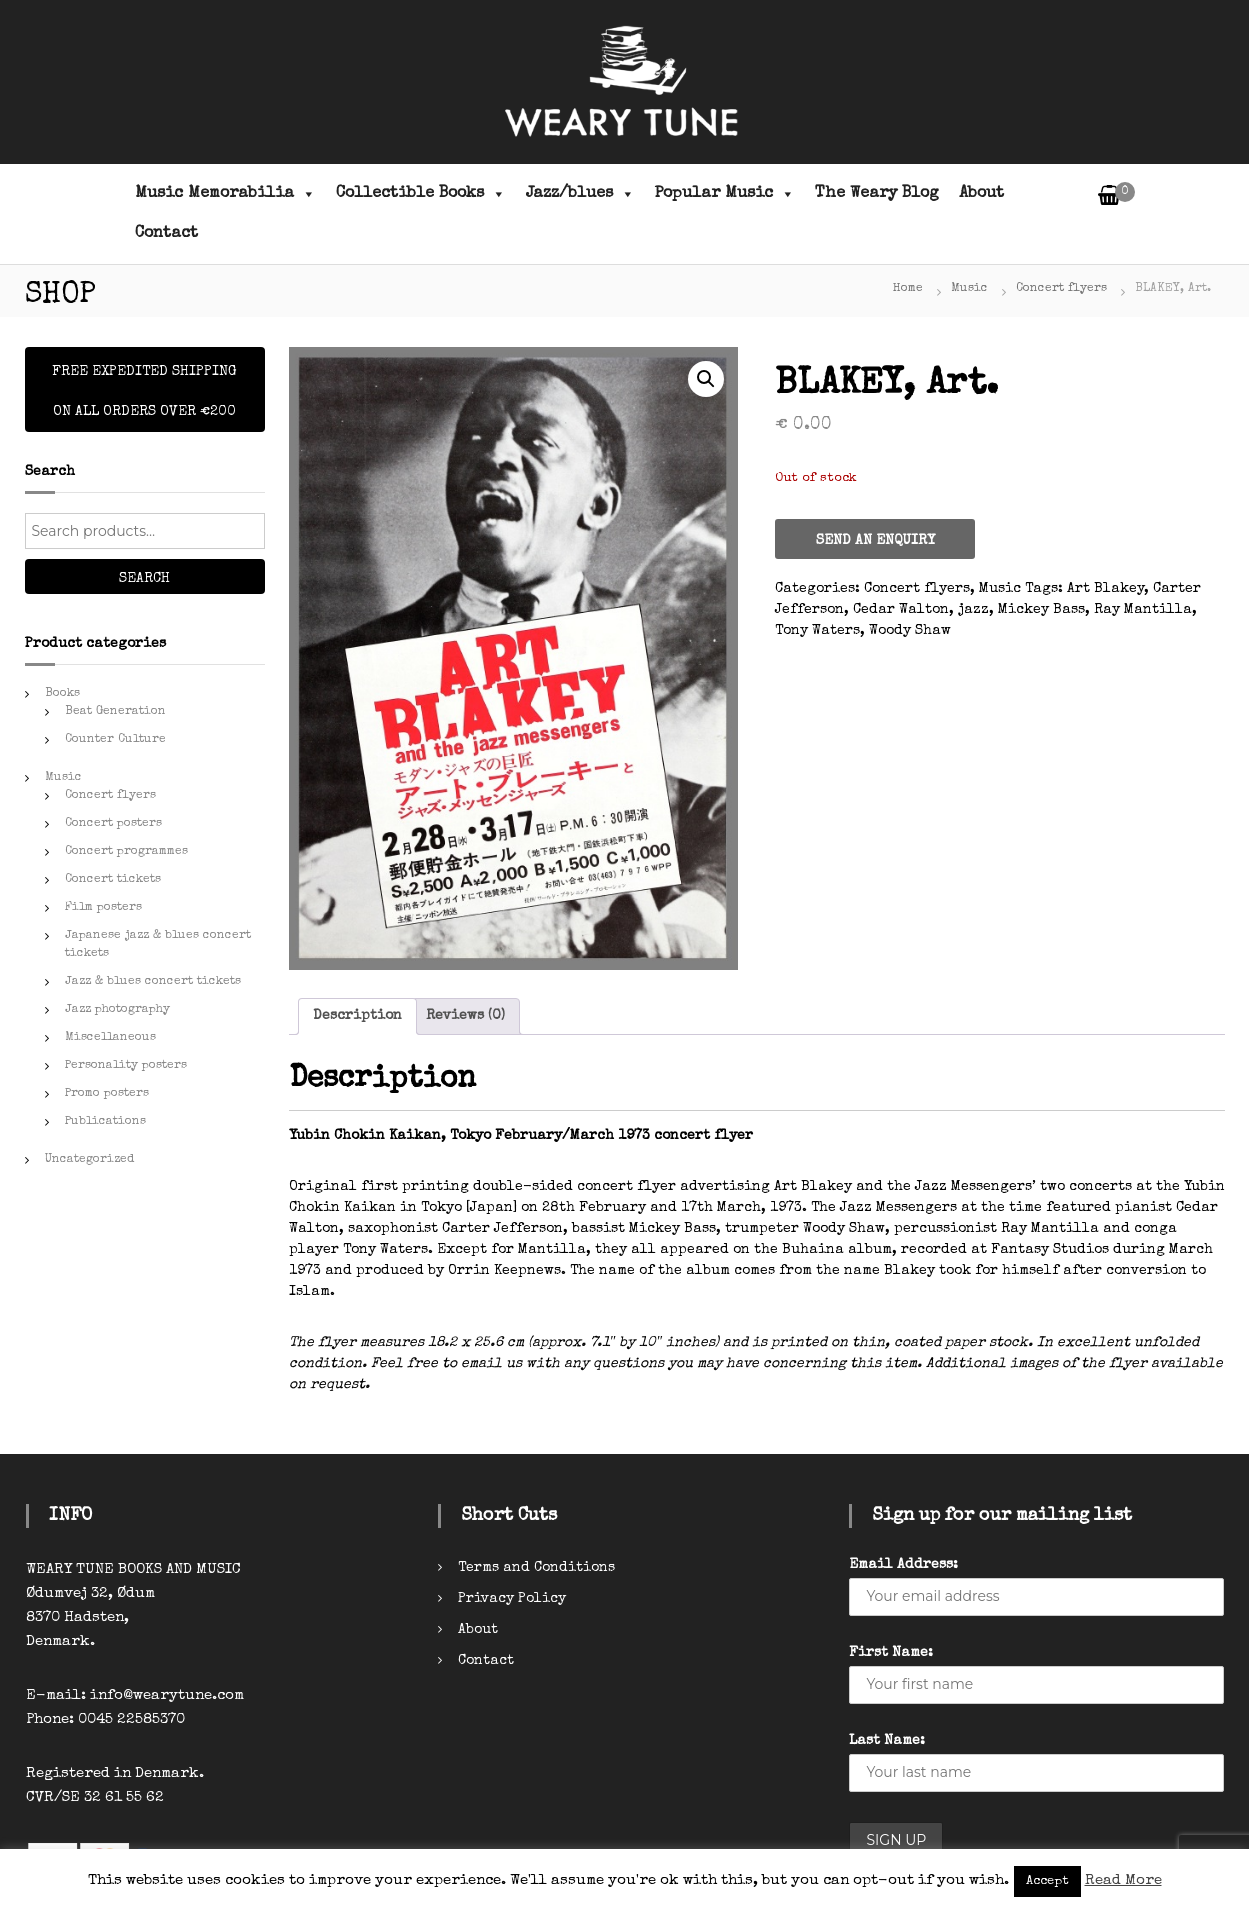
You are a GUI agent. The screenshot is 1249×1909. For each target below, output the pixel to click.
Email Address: (903, 1565)
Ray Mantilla (1143, 610)
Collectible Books (421, 194)
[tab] (357, 1016)
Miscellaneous (110, 1038)
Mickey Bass (1041, 610)
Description (357, 1016)
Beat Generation (115, 712)
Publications (105, 1122)
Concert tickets (113, 880)
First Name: (891, 1653)
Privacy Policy (512, 1599)
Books (62, 694)
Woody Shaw (910, 631)
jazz (973, 610)
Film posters (103, 908)
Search (144, 579)
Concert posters (113, 824)
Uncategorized (89, 1160)
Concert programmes (126, 852)
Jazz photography (117, 1010)
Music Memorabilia (225, 194)
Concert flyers (1061, 289)
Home (908, 289)
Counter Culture (115, 740)
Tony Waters (817, 631)
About (981, 194)
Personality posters (126, 1066)
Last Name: (887, 1741)
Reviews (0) (465, 1016)
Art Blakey (1105, 589)
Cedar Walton (901, 610)
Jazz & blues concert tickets (153, 982)
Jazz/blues (580, 194)
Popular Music (725, 194)
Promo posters (107, 1094)
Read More (1123, 1880)
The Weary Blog (877, 194)
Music (969, 289)
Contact (166, 234)
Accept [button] (1047, 1881)
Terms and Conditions (536, 1568)
